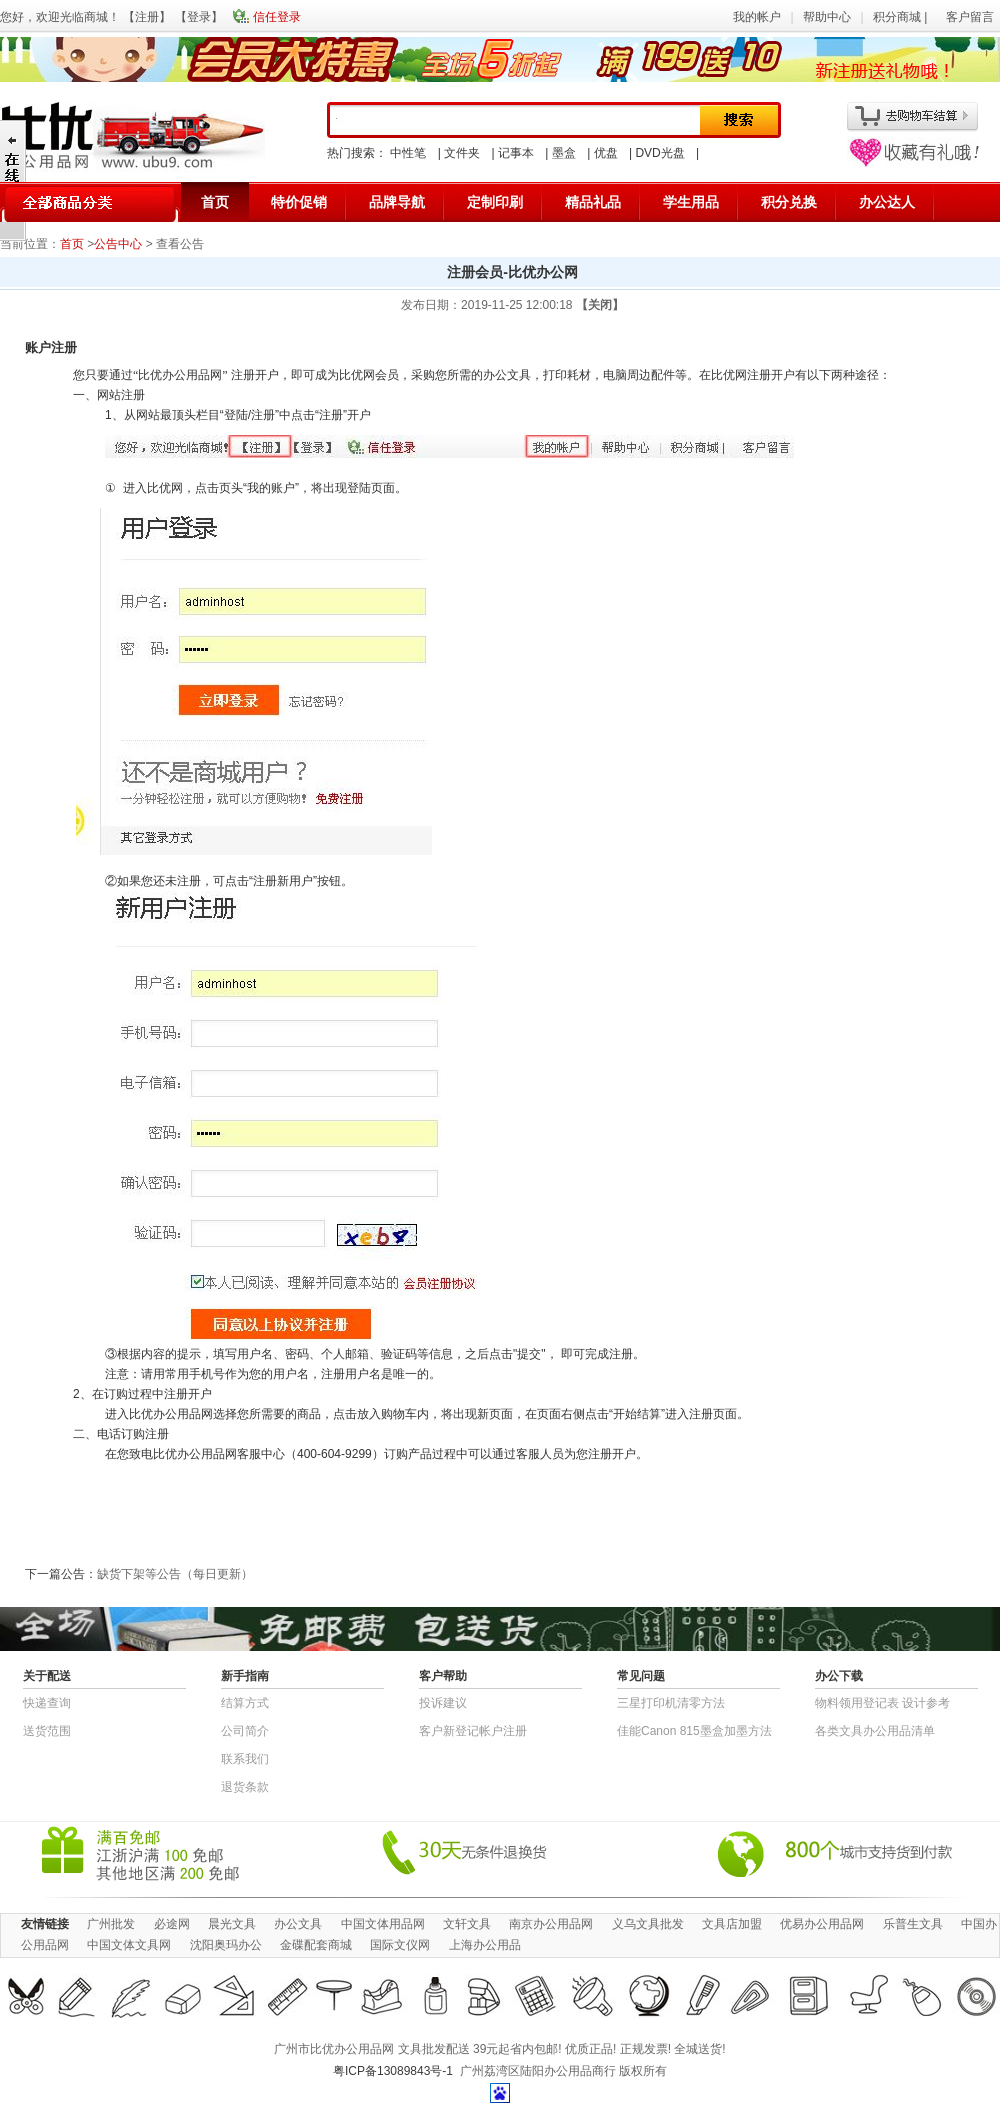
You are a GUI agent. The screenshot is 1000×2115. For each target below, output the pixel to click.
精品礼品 (593, 202)
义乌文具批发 (648, 1924)
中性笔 (408, 153)
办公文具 (298, 1924)
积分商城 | (902, 17)
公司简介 (245, 1731)
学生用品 (691, 202)
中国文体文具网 (129, 1945)
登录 (199, 17)
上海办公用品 (485, 1945)
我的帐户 (757, 17)
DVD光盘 (659, 153)
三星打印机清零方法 (671, 1703)
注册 (147, 17)
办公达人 (887, 202)
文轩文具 (467, 1924)
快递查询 (47, 1703)
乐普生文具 (913, 1924)
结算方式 (245, 1703)
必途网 (172, 1924)
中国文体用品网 (383, 1924)
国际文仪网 (400, 1945)
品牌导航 (397, 202)
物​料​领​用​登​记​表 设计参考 (882, 1703)
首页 (215, 202)
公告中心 (118, 244)
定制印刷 (495, 202)
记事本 (516, 153)
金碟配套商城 (316, 1945)
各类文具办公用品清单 (875, 1731)
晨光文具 (232, 1924)
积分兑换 (789, 202)
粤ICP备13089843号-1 (393, 2071)
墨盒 (564, 153)
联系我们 (245, 1759)
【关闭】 (600, 305)
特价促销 (299, 202)
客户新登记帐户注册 (473, 1731)
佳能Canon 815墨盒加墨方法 (694, 1731)
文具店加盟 (732, 1924)
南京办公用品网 (551, 1924)
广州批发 (111, 1924)
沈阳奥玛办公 (226, 1945)
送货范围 (47, 1731)
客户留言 (970, 17)
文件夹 (462, 153)
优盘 (606, 153)
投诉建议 (443, 1703)
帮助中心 (827, 17)
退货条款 (245, 1787)
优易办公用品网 (822, 1924)
